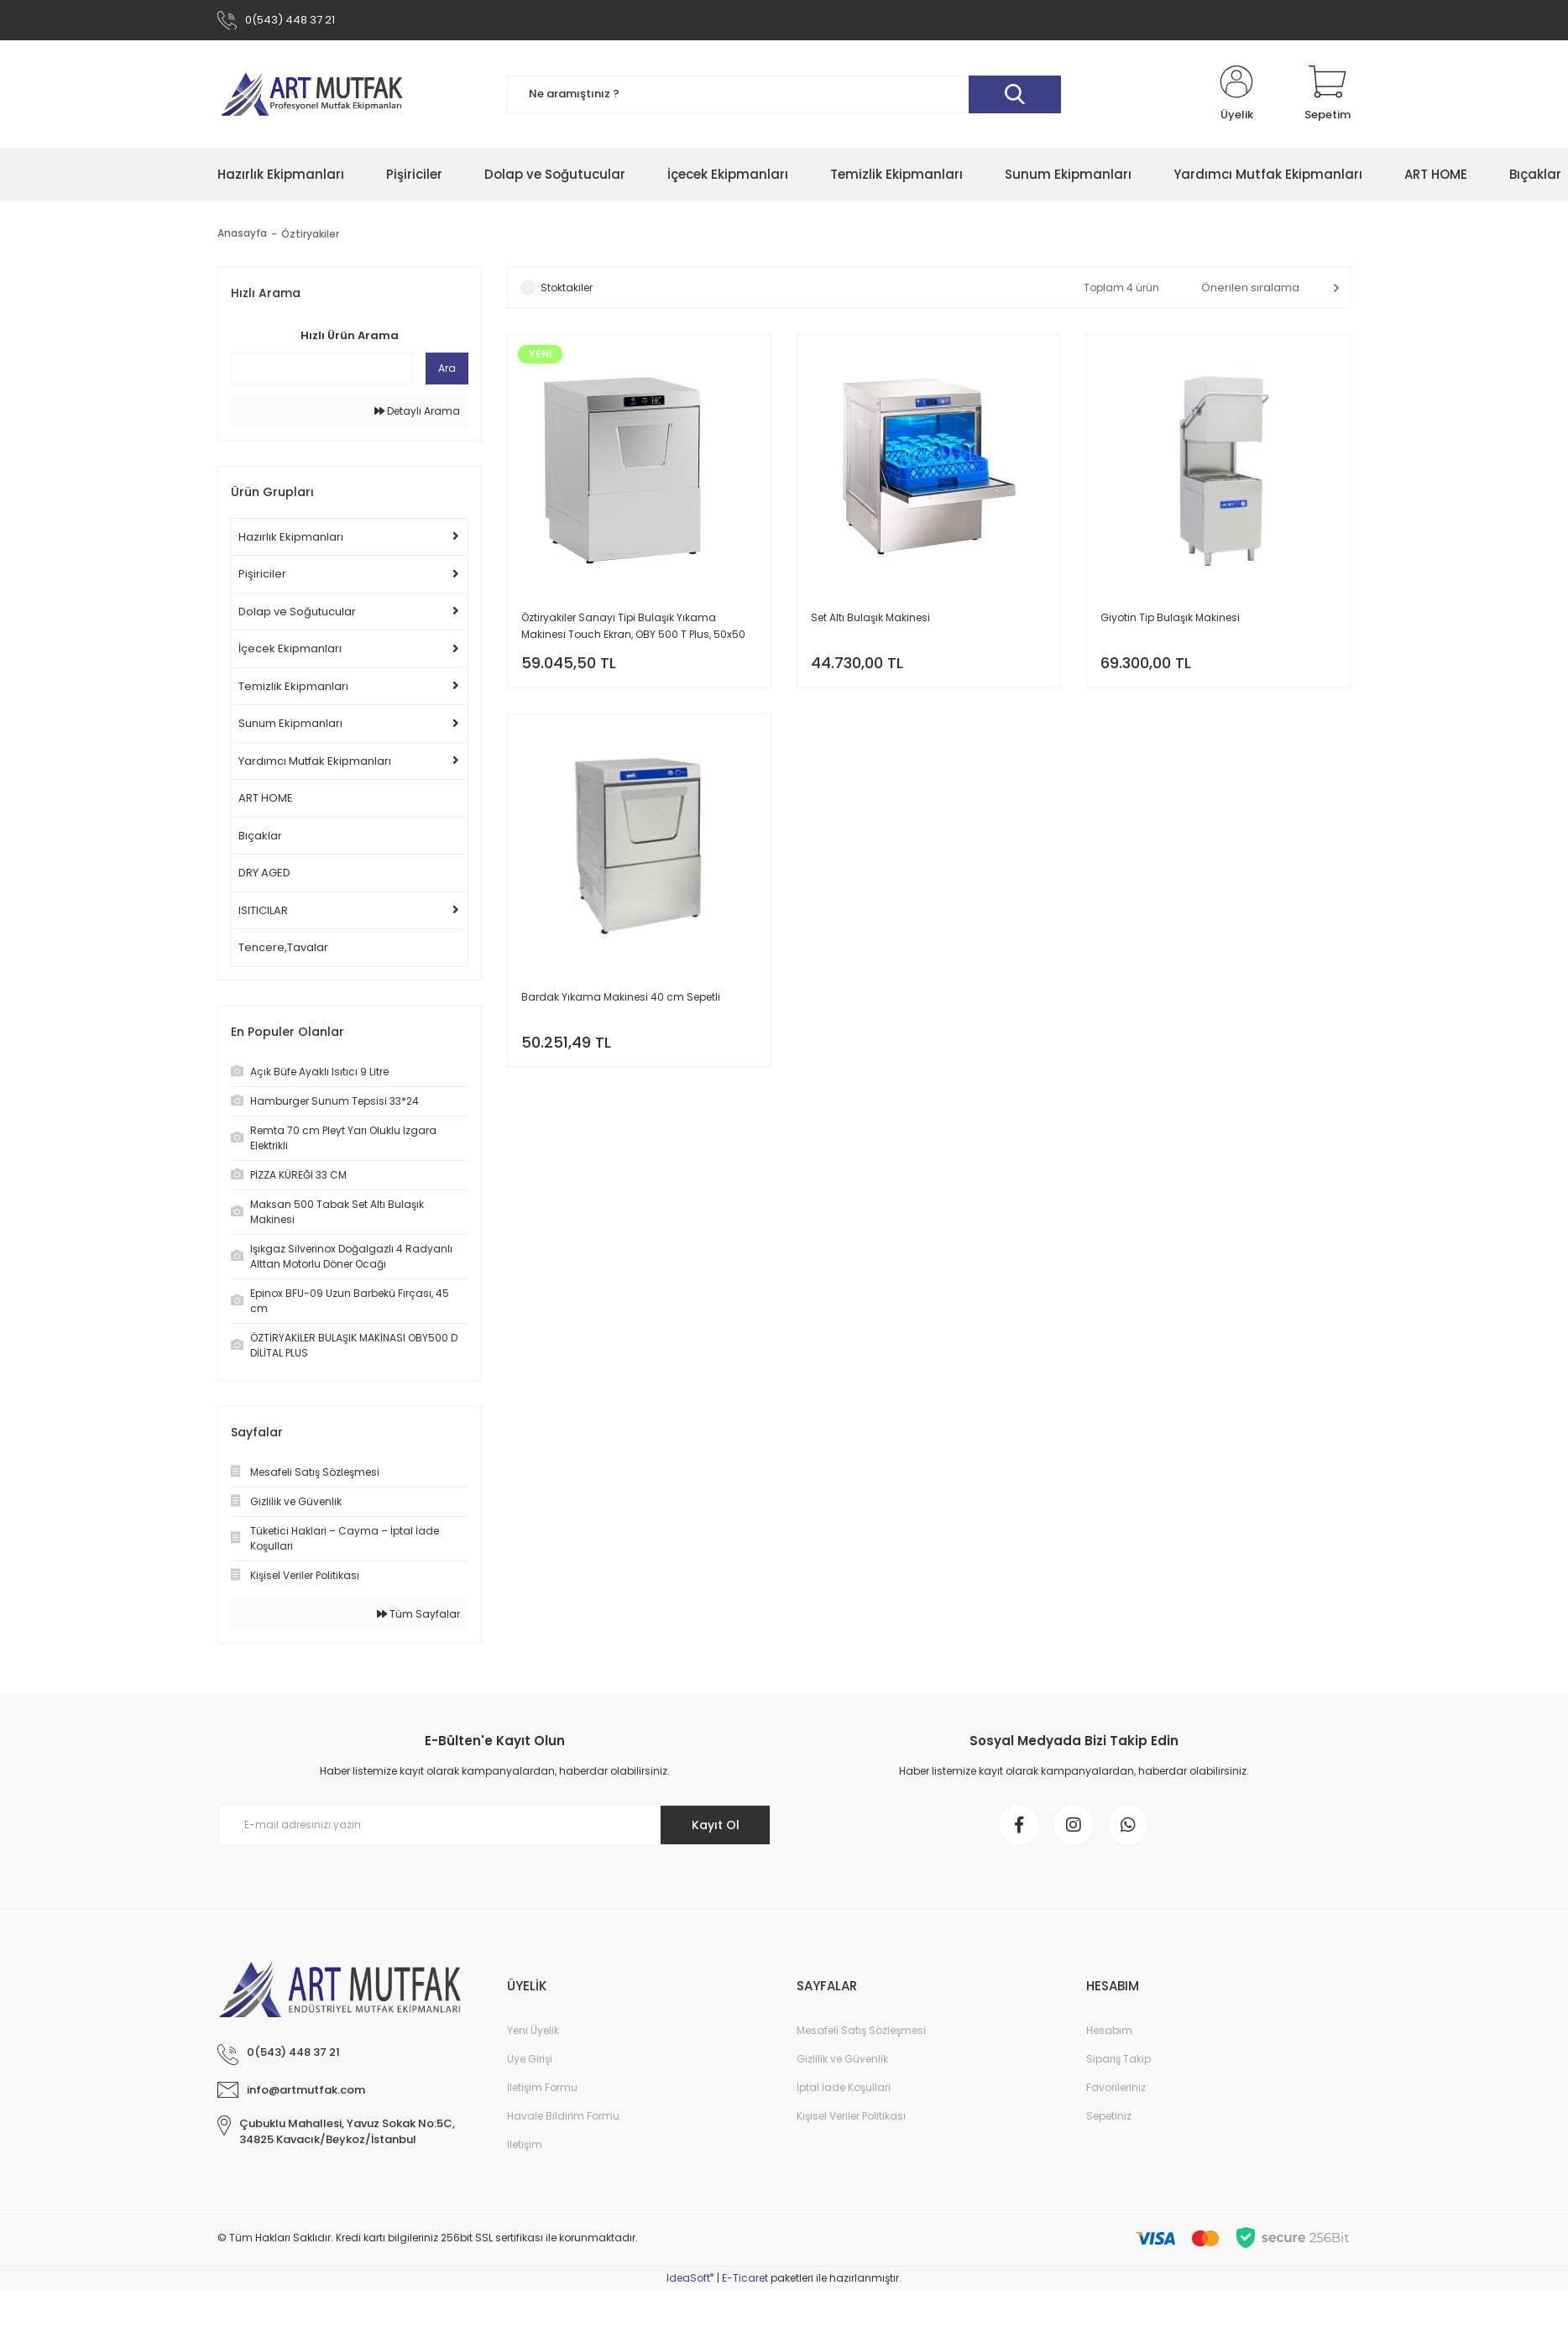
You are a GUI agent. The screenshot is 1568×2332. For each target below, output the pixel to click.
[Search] (784, 94)
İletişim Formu (542, 2087)
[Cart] (1327, 94)
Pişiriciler (262, 574)
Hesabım (1109, 2030)
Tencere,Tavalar (283, 947)
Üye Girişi (529, 2059)
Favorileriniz (1116, 2087)
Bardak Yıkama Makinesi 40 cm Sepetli (620, 997)
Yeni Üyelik (533, 2030)
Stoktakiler (567, 287)
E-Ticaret (745, 2278)
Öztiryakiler (310, 234)
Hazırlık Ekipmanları (290, 537)
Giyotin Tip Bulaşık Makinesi (1170, 617)
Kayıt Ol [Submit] (716, 1825)
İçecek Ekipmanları (290, 648)
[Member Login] (1236, 94)
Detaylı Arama (417, 411)
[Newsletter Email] (494, 1825)
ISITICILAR (263, 910)
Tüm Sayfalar (418, 1614)
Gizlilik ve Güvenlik (842, 2059)
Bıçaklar (260, 836)
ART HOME (265, 798)
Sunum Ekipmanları (290, 723)
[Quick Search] (322, 368)
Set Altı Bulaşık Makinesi (870, 617)
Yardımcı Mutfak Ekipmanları (314, 761)
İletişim (524, 2144)
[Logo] (311, 94)
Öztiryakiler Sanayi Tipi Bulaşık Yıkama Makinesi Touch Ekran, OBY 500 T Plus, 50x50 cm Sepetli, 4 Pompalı (633, 626)
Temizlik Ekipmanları (293, 686)
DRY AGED (264, 873)
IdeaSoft (689, 2278)
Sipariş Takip (1118, 2059)
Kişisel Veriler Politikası (851, 2116)
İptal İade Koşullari (844, 2087)
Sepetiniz (1109, 2116)
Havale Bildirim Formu (563, 2116)
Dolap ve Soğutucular (297, 612)
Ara (447, 368)
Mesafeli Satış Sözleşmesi (861, 2030)
